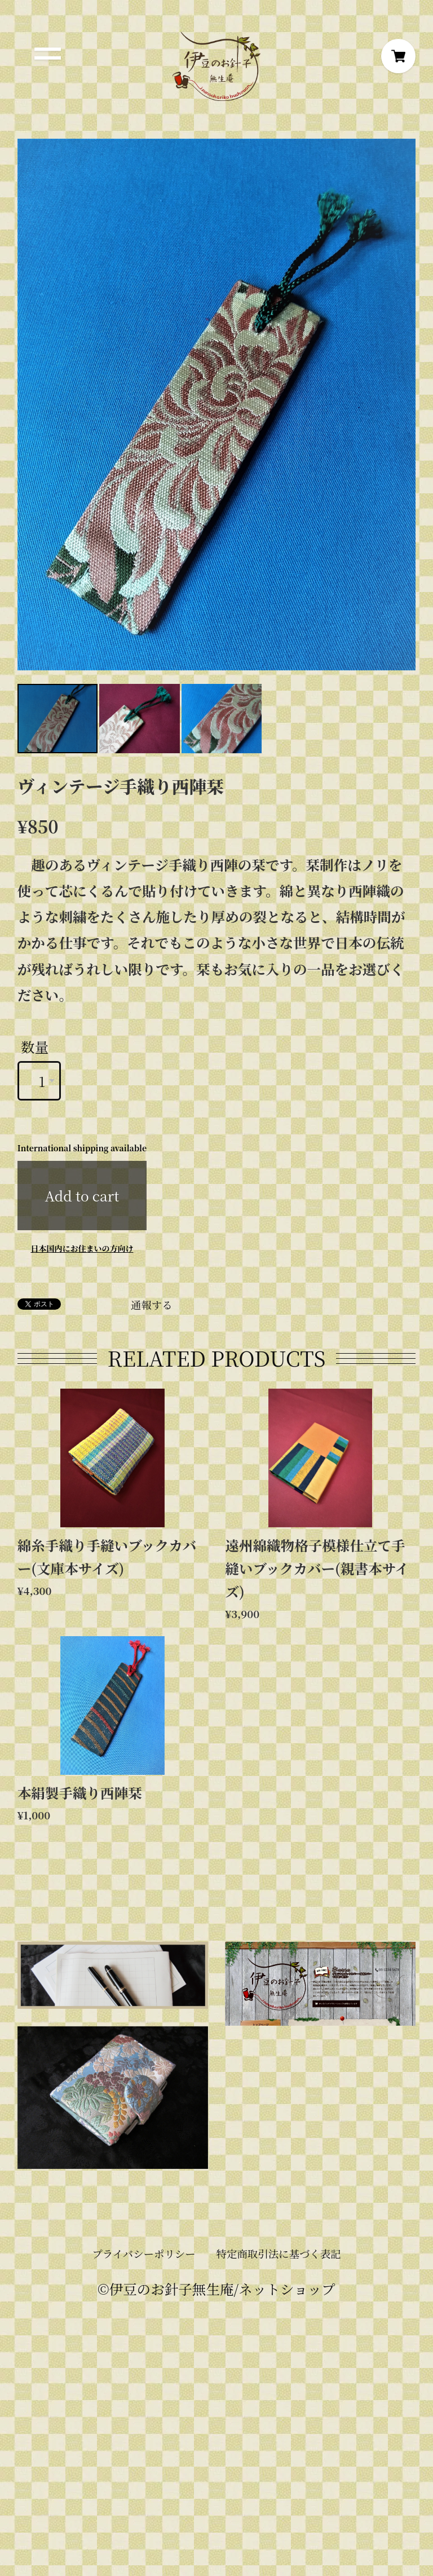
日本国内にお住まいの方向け (81, 1248)
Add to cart (82, 1195)
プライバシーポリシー (143, 2254)
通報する (152, 1305)
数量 (34, 1047)
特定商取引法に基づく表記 (278, 2254)
